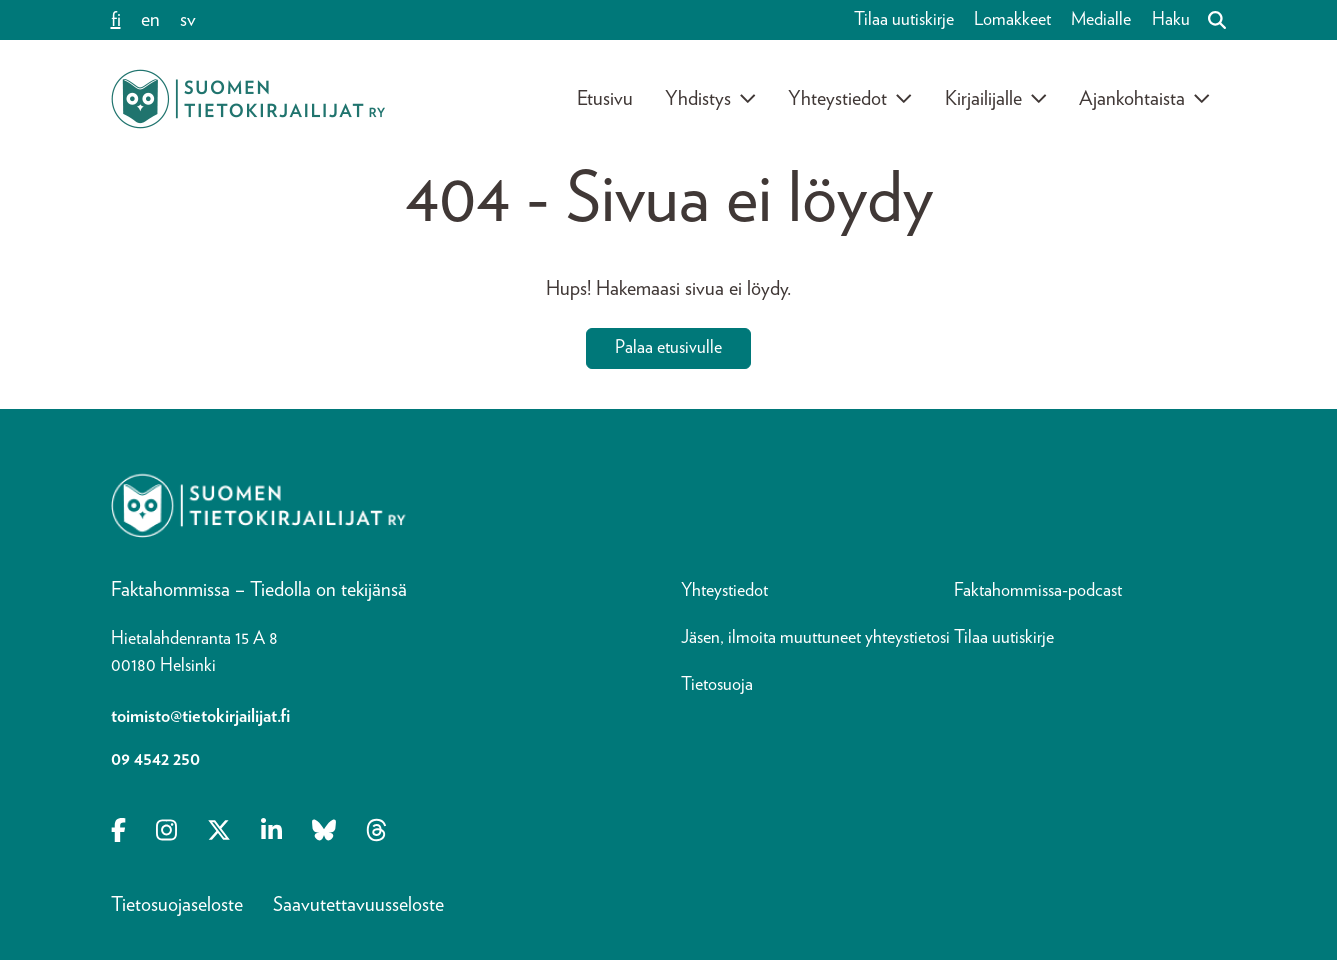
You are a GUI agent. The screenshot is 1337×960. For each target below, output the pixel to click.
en (150, 20)
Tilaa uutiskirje (904, 20)
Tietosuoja (717, 685)
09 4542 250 (155, 760)
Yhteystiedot (724, 591)
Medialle (1101, 20)
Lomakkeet (1012, 20)
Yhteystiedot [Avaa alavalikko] (850, 99)
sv (188, 20)
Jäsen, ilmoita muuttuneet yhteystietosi (815, 638)
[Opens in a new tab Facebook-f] (118, 832)
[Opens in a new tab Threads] (376, 832)
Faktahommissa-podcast (1038, 591)
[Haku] (1209, 20)
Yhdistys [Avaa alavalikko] (711, 99)
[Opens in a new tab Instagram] (166, 832)
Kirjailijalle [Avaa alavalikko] (996, 99)
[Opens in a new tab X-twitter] (219, 832)
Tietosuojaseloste (177, 905)
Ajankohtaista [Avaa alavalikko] (1145, 99)
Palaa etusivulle (668, 348)
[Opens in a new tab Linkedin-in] (271, 832)
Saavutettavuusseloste (358, 905)
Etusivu (605, 99)
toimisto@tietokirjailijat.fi (200, 717)
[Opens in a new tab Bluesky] (324, 832)
